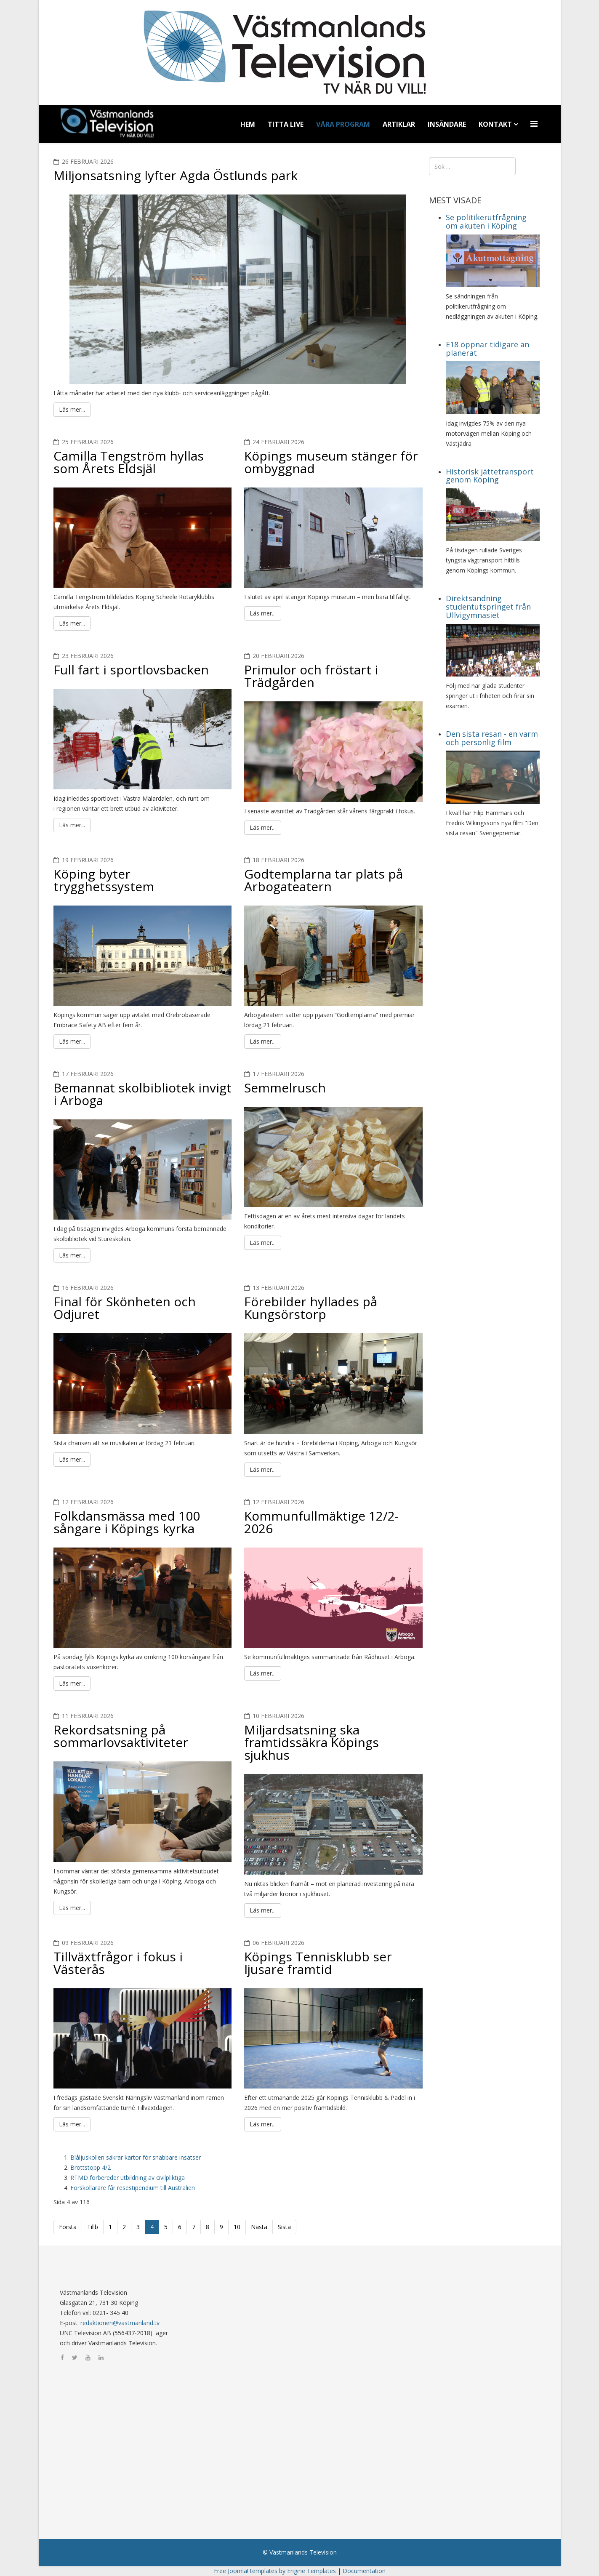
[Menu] (535, 123)
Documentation (364, 2571)
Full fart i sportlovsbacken (131, 669)
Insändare (447, 124)
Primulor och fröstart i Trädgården (311, 676)
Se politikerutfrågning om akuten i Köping (486, 221)
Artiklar (399, 124)
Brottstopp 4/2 (90, 2167)
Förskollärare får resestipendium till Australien (132, 2188)
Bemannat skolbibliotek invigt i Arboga (142, 1094)
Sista (284, 2227)
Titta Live (285, 124)
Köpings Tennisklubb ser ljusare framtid (318, 1963)
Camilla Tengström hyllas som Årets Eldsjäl (128, 462)
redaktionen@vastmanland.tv (120, 2323)
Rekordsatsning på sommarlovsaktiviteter (120, 1736)
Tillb (92, 2227)
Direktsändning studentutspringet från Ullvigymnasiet (488, 606)
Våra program (343, 124)
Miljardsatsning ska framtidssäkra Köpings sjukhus (311, 1742)
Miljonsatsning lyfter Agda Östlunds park (175, 175)
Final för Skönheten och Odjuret (124, 1308)
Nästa (259, 2227)
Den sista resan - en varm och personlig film (492, 738)
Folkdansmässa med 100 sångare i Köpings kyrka (126, 1522)
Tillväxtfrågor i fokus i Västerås (118, 1963)
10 (237, 2227)
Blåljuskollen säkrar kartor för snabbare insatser (135, 2157)
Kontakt (495, 124)
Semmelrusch (285, 1087)
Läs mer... (72, 409)
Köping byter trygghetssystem (103, 880)
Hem (247, 124)
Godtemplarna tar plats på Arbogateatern (323, 880)
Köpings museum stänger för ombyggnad (331, 462)
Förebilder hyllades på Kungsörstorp (310, 1308)
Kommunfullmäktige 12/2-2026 (321, 1522)
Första (68, 2227)
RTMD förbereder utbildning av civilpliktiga (127, 2178)
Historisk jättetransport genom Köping (490, 475)
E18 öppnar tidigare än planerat (487, 348)
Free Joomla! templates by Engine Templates (275, 2571)
